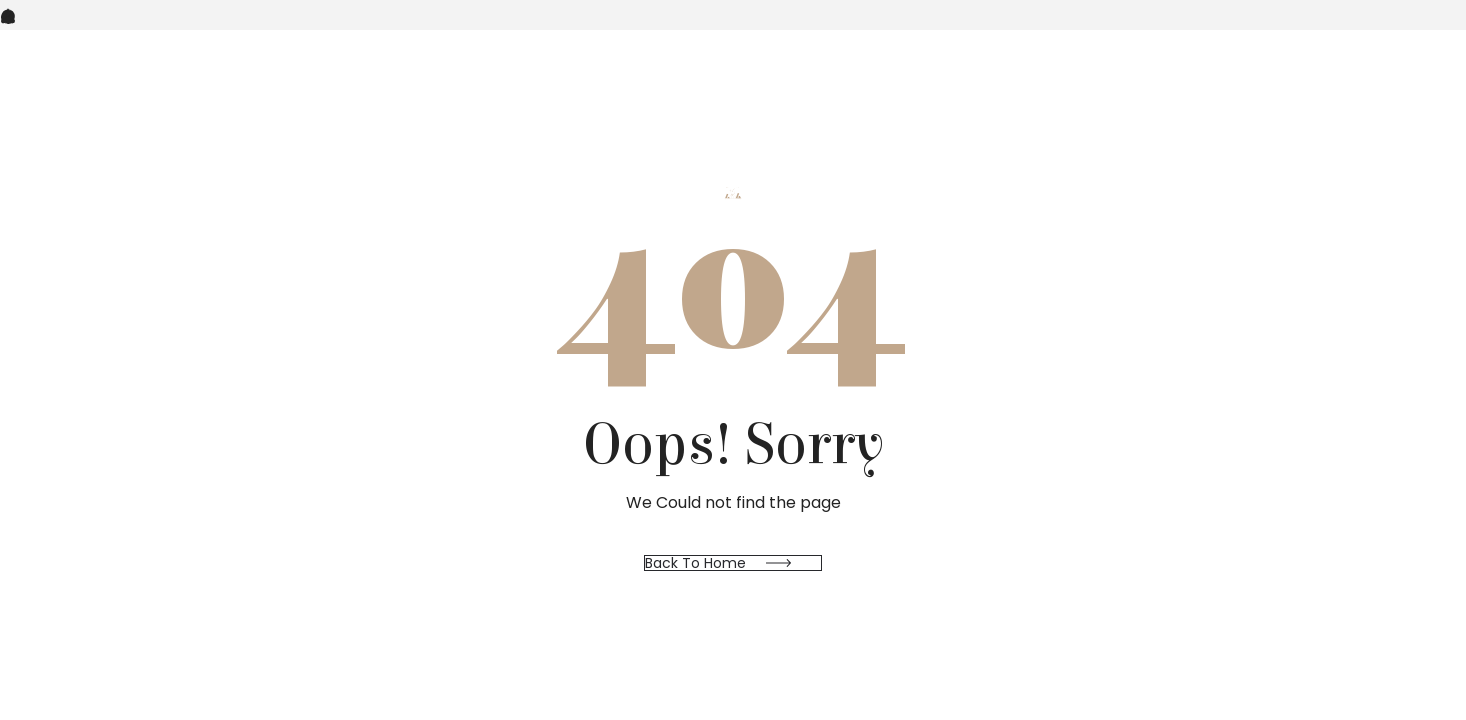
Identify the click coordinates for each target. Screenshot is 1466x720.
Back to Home (695, 563)
